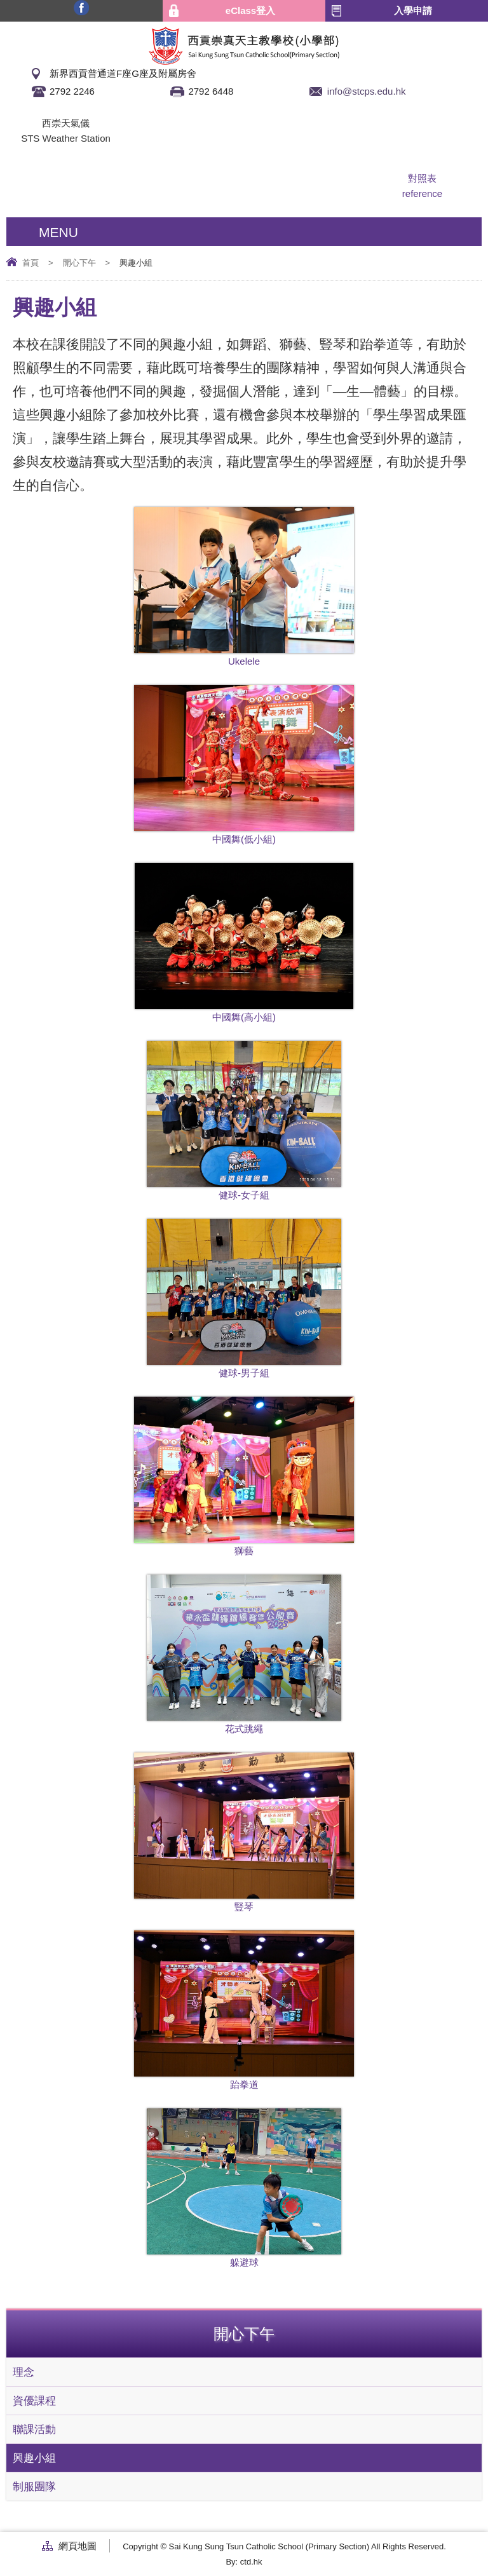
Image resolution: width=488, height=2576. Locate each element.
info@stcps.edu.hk (366, 91)
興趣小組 (34, 2458)
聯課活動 (34, 2429)
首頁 (30, 263)
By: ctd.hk (244, 2561)
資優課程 (34, 2400)
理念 (23, 2372)
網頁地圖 (77, 2545)
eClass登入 (250, 10)
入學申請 (413, 10)
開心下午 (79, 263)
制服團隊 (34, 2486)
